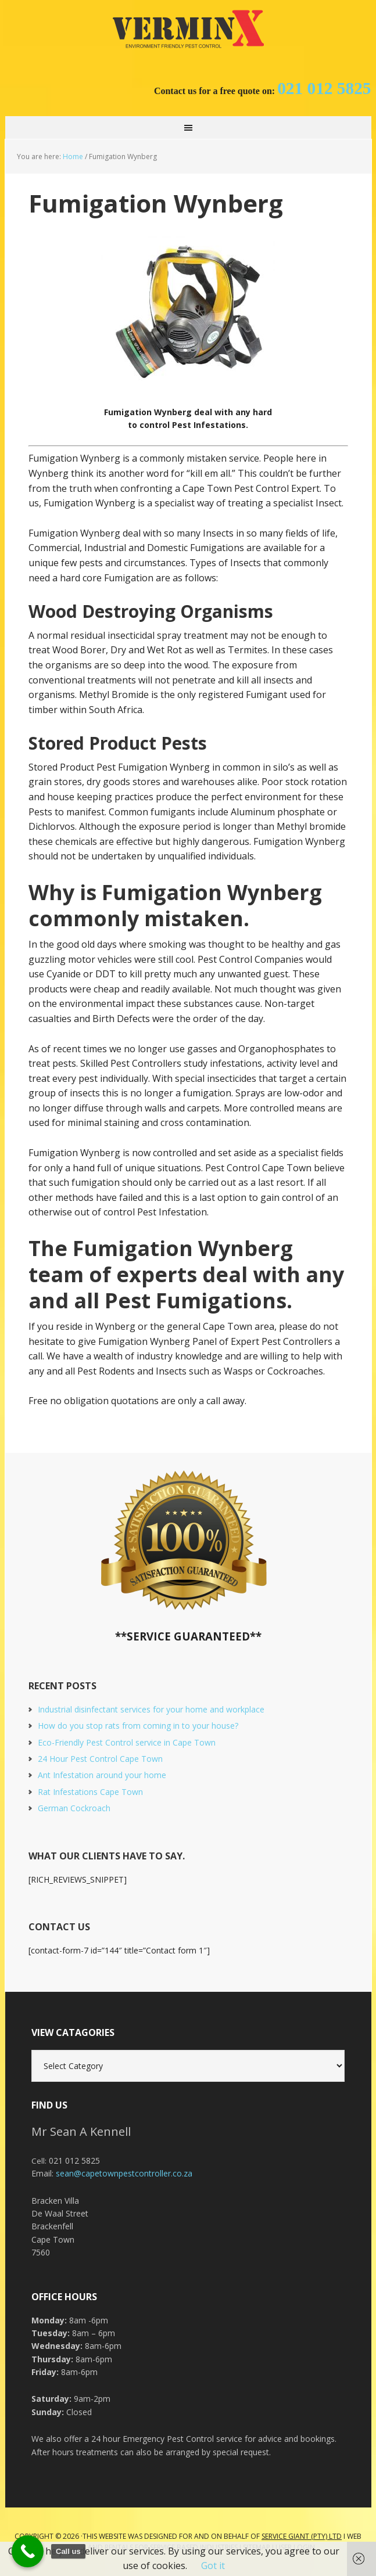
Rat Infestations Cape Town (90, 1791)
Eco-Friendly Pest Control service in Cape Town (127, 1742)
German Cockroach (74, 1808)
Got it (213, 2565)
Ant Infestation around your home (102, 1774)
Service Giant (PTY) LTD (302, 2536)
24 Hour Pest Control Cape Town (100, 1758)
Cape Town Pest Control (188, 29)
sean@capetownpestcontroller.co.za (124, 2173)
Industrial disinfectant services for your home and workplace (151, 1709)
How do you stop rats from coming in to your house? (138, 1725)
